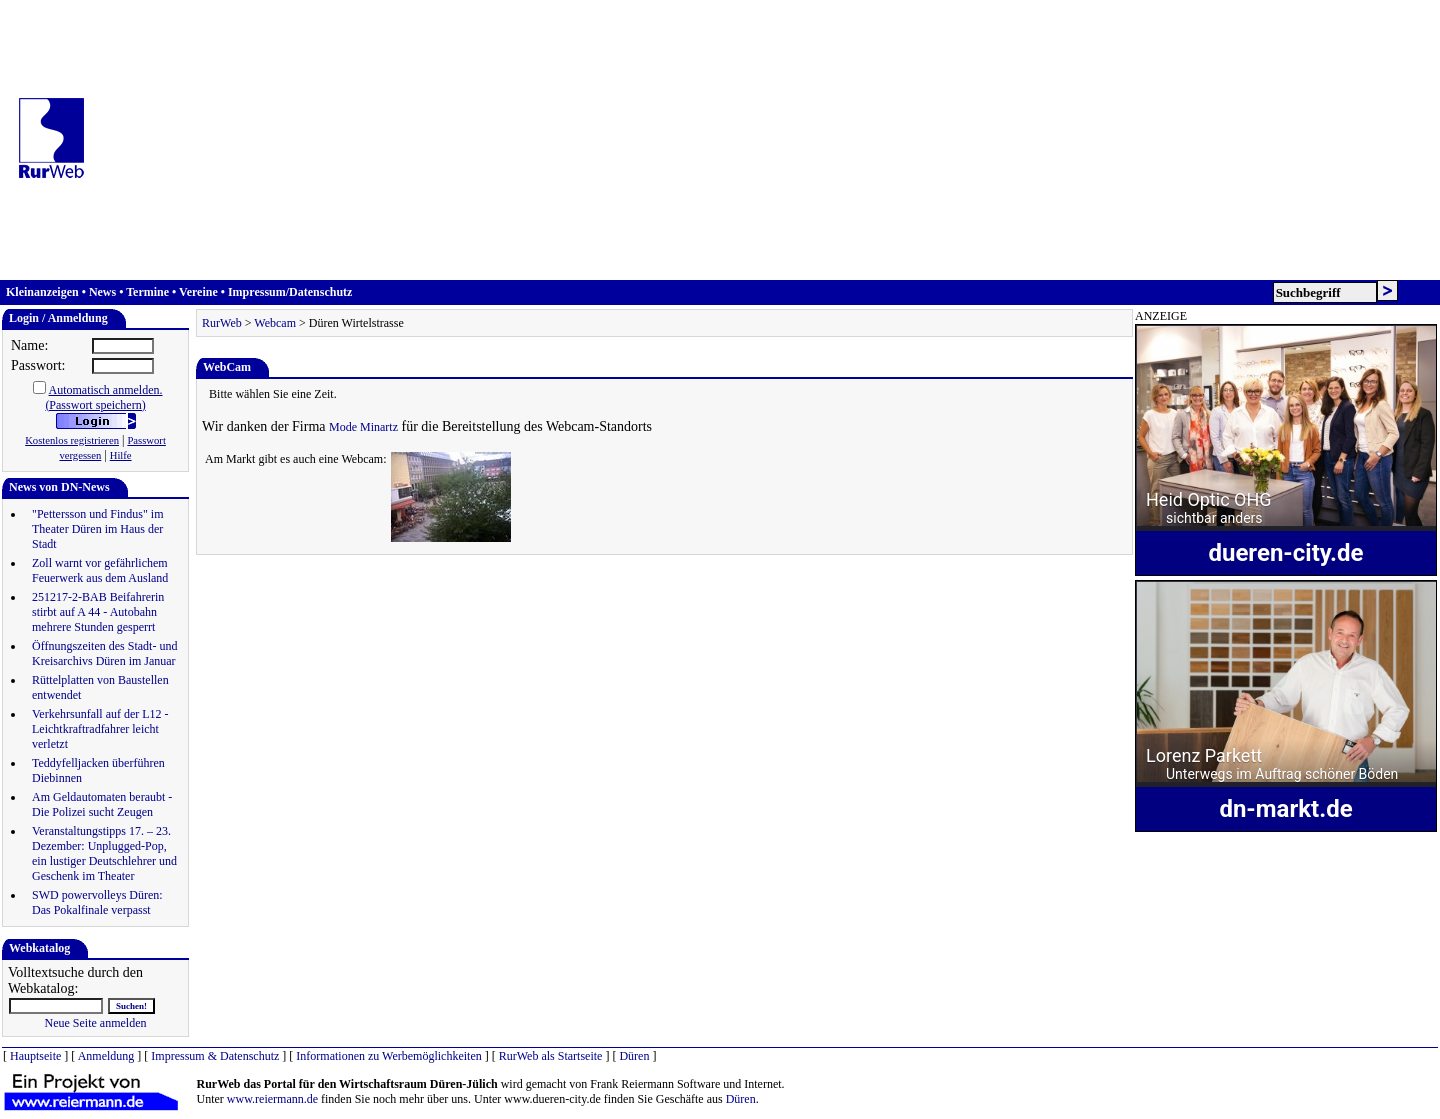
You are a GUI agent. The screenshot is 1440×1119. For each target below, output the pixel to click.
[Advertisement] (769, 140)
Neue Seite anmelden (96, 1023)
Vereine (198, 292)
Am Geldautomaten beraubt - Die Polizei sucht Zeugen (102, 804)
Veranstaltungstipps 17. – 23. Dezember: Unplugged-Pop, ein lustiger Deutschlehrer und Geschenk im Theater (104, 853)
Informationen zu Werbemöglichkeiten (388, 1056)
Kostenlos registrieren (72, 440)
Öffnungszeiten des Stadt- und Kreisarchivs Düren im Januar (104, 653)
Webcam (275, 323)
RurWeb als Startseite (551, 1056)
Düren (634, 1056)
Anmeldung (106, 1056)
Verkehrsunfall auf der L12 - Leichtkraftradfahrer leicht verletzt (100, 729)
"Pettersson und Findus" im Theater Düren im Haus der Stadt (97, 529)
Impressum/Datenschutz (290, 292)
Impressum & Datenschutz (215, 1056)
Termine (147, 292)
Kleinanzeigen (42, 292)
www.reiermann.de (272, 1099)
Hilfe (121, 455)
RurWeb (222, 323)
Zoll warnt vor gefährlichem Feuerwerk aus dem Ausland (100, 570)
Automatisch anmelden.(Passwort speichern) (103, 397)
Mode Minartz (363, 427)
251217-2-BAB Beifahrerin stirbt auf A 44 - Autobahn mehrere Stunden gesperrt (98, 612)
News (102, 292)
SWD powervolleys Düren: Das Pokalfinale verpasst (97, 902)
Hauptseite (35, 1056)
